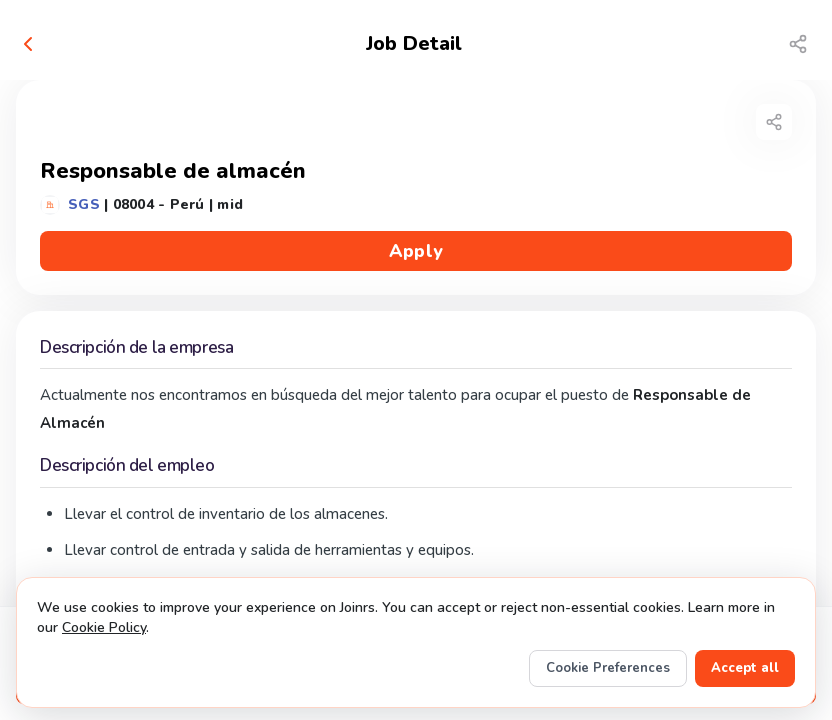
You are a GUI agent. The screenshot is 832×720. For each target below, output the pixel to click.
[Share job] (798, 44)
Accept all (745, 668)
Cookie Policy (104, 627)
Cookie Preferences (608, 668)
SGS (84, 204)
